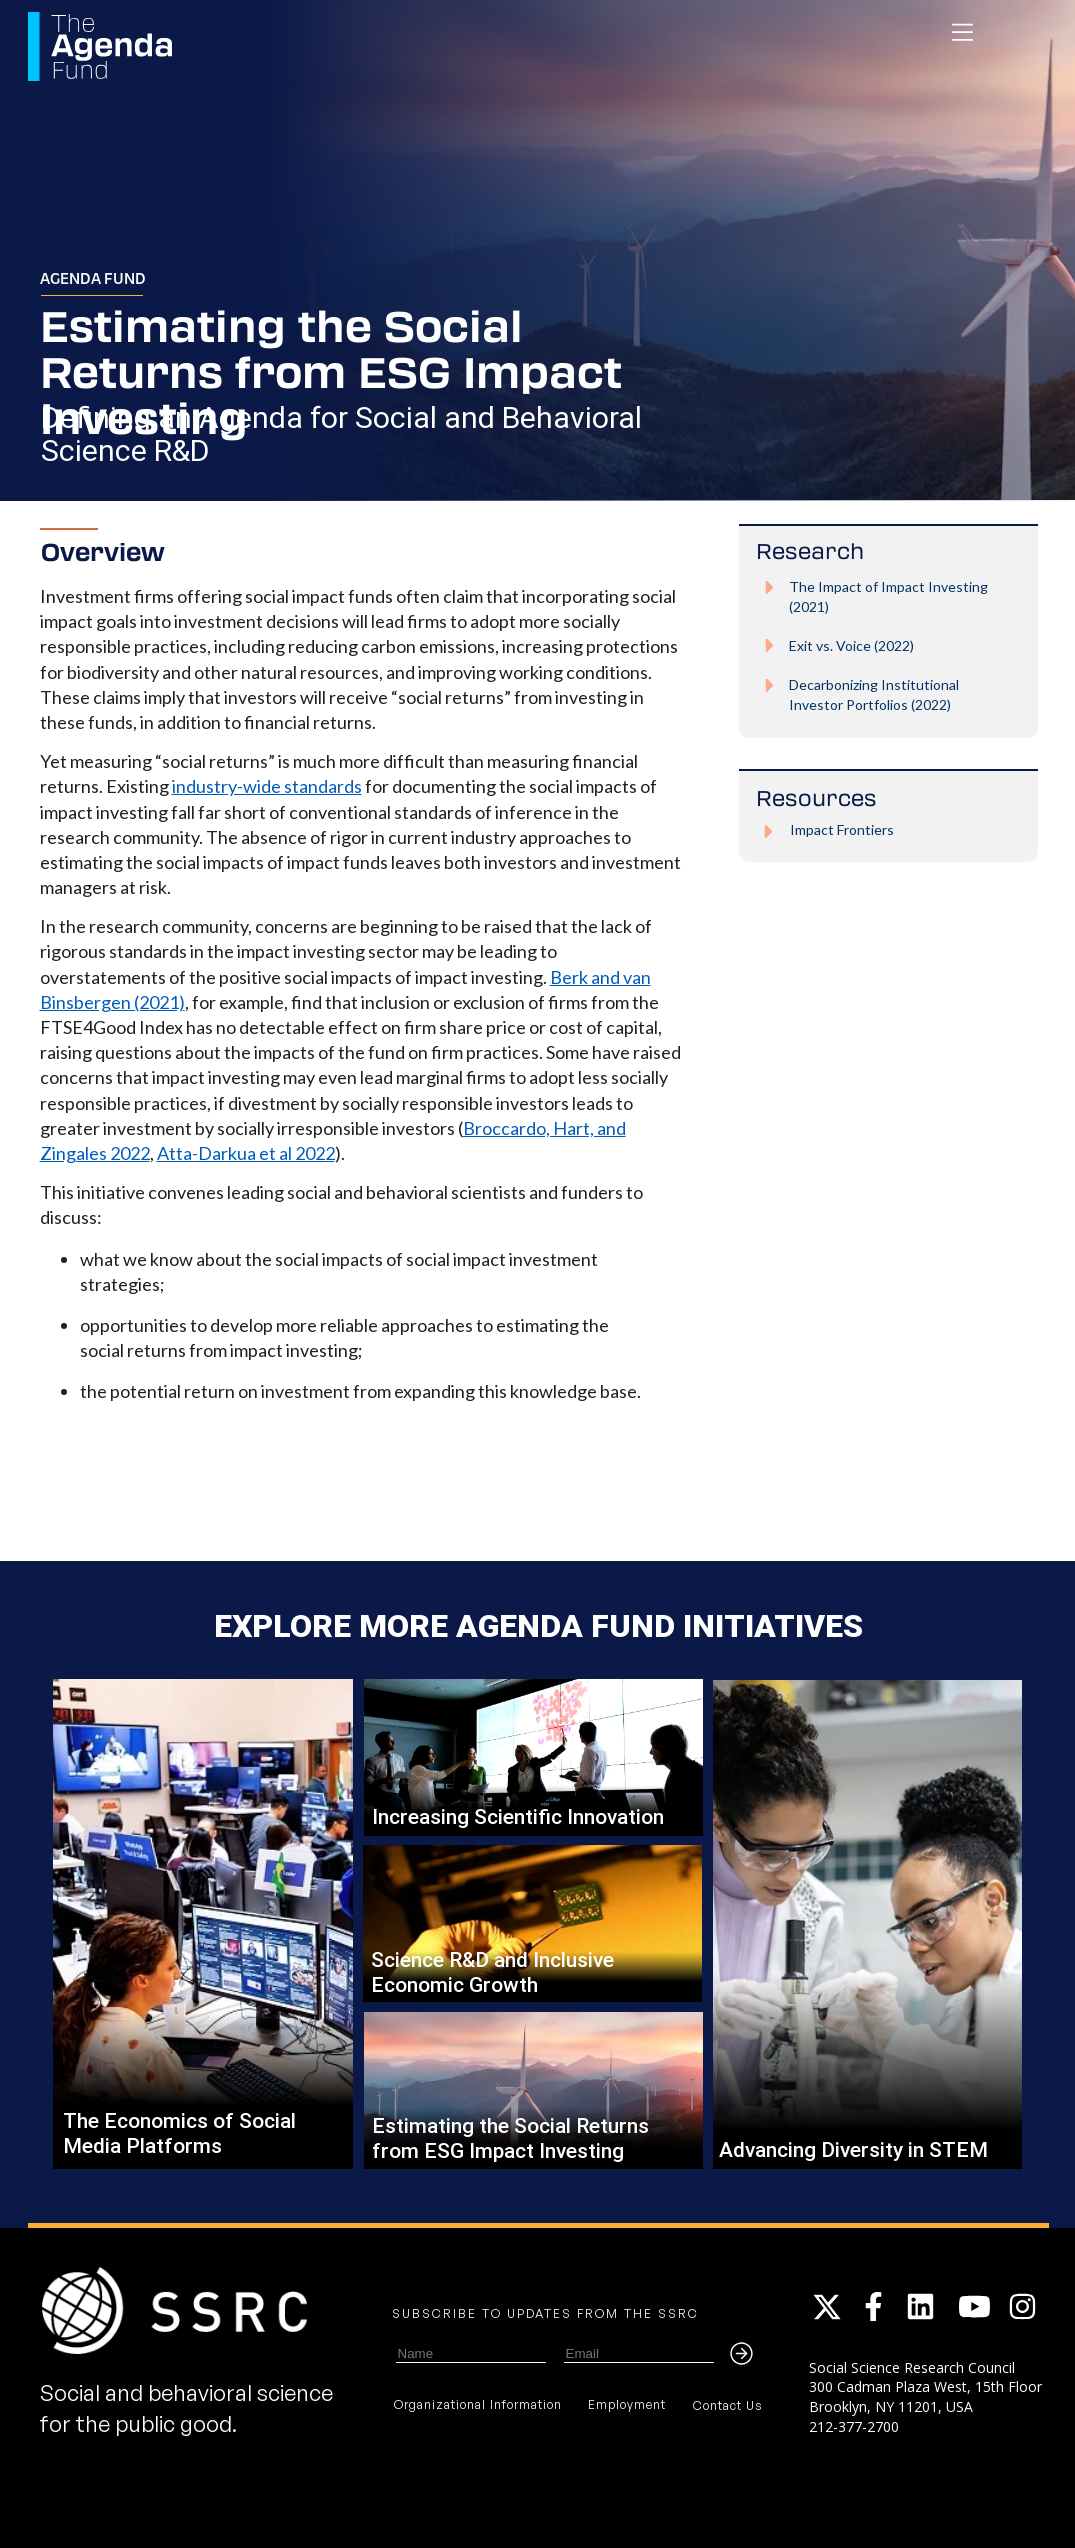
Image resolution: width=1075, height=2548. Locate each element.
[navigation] (962, 32)
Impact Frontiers (842, 829)
